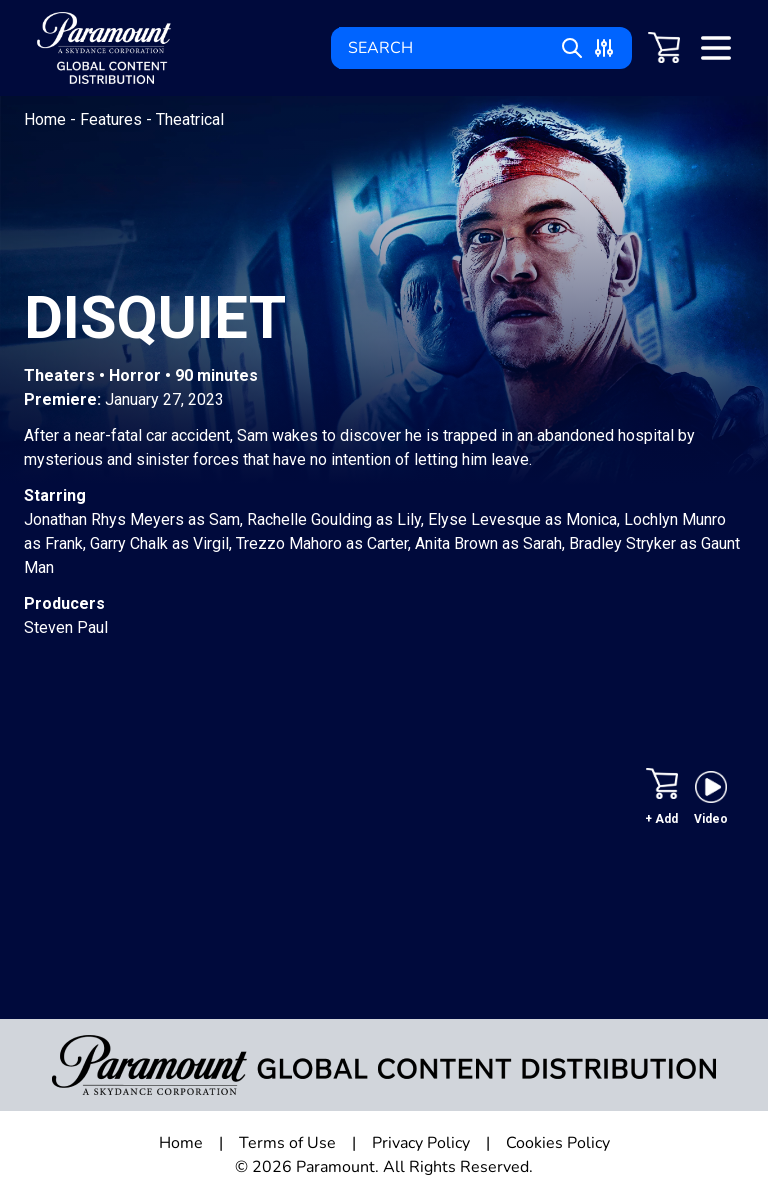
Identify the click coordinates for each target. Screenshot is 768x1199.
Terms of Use (287, 1143)
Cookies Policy (558, 1143)
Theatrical (190, 119)
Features (113, 119)
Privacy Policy (421, 1143)
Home (47, 119)
